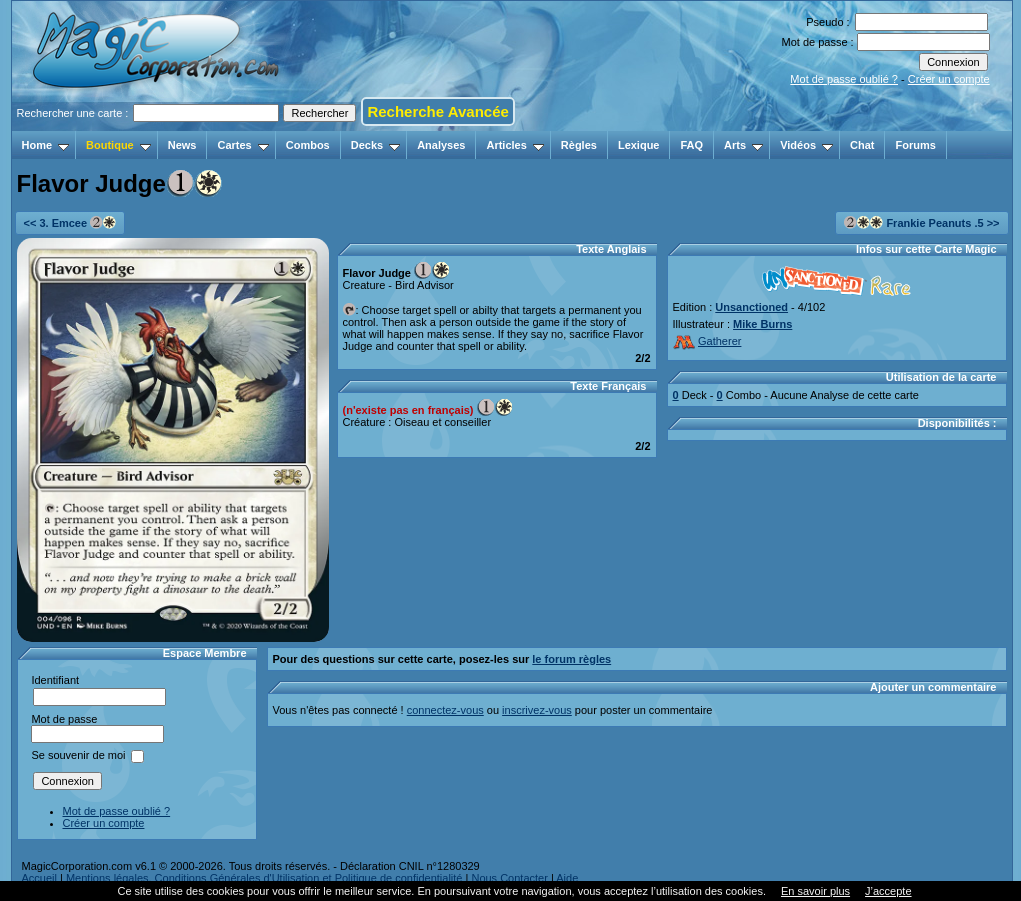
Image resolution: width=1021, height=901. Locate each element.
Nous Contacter (509, 878)
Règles (579, 145)
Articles (514, 145)
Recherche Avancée (437, 111)
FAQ (691, 145)
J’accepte (888, 891)
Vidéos (806, 145)
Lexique (639, 145)
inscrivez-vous (537, 710)
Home (46, 145)
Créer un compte (949, 79)
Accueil (39, 878)
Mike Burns (762, 324)
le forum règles (571, 659)
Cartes (242, 145)
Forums (915, 145)
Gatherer (707, 341)
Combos (308, 145)
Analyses (441, 145)
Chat (862, 145)
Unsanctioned (751, 307)
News (182, 145)
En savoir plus (815, 891)
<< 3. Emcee (70, 222)
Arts (743, 145)
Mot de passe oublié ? (844, 79)
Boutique (118, 145)
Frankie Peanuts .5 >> (921, 222)
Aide (567, 878)
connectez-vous (445, 710)
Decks (375, 145)
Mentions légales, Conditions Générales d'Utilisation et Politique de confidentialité (264, 878)
